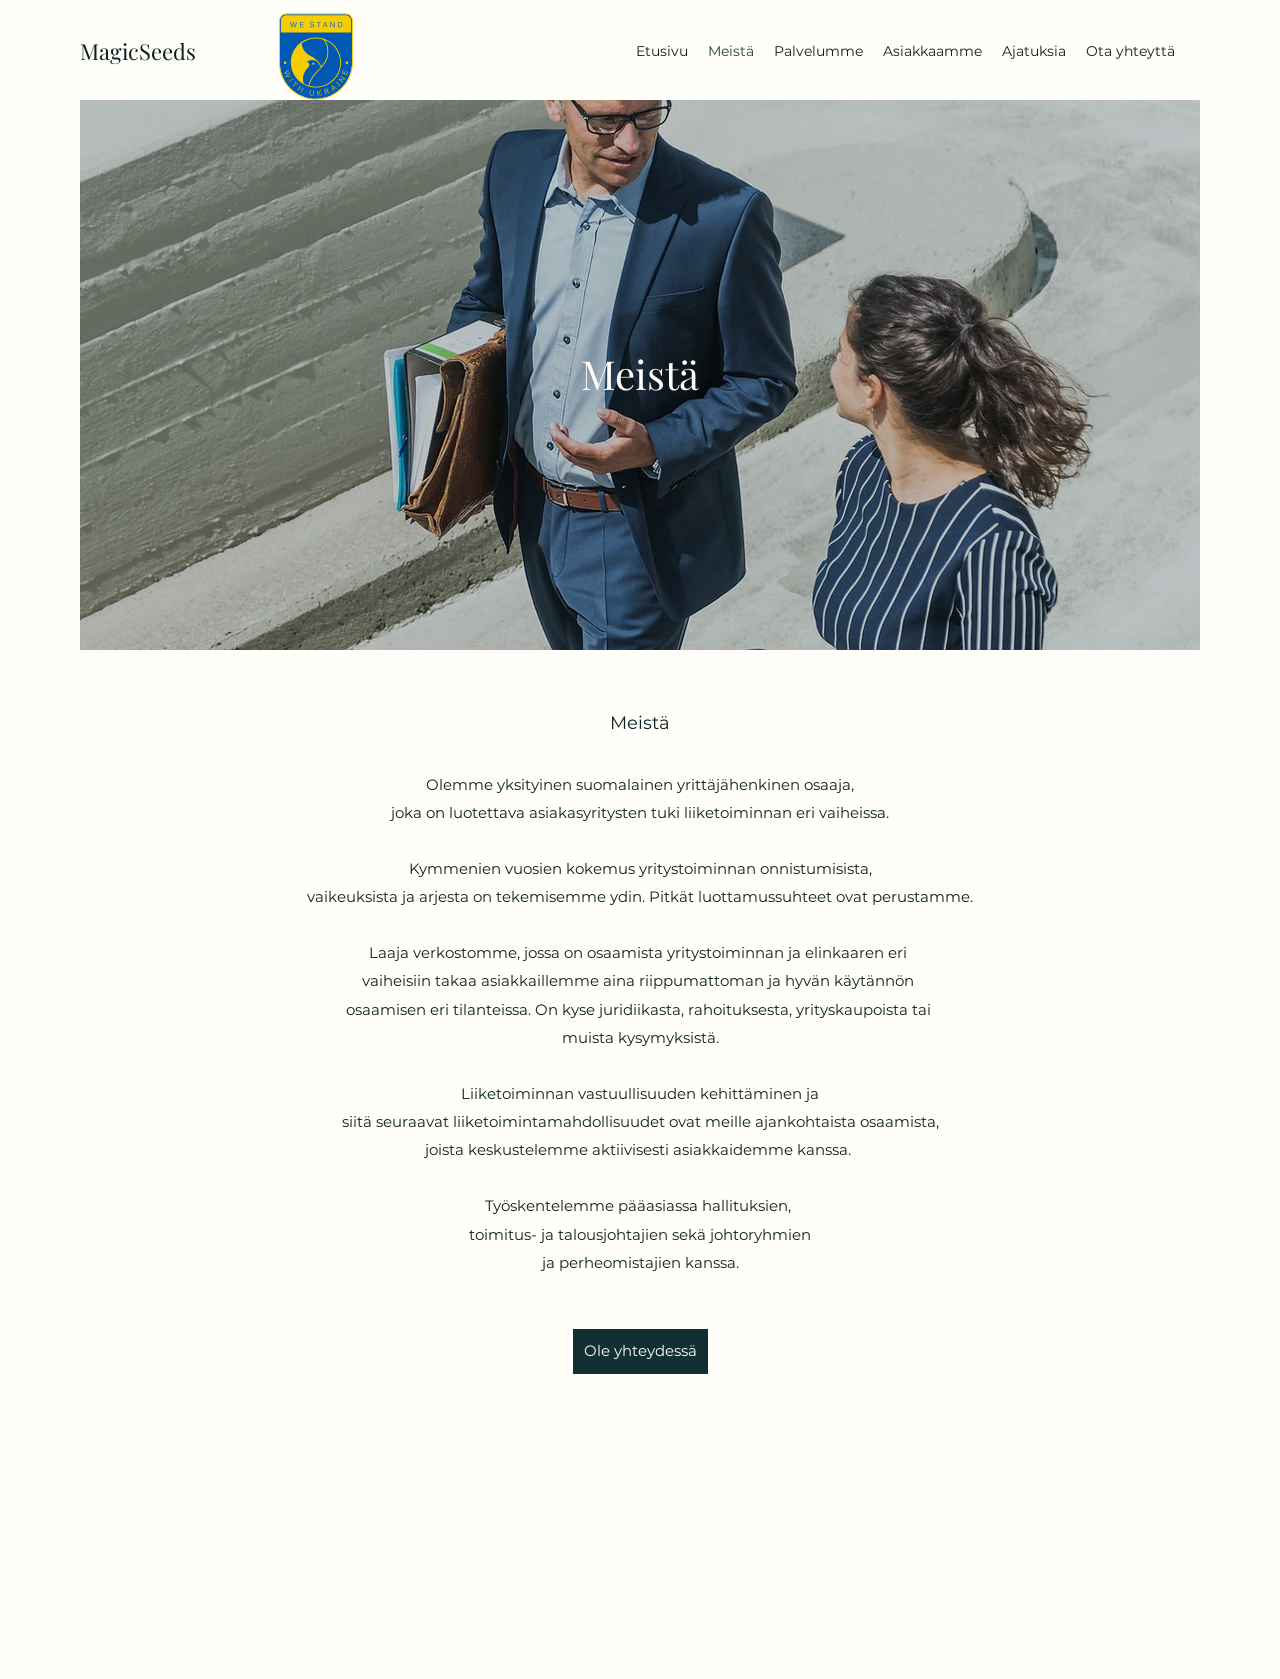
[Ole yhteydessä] (640, 1351)
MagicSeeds (138, 51)
